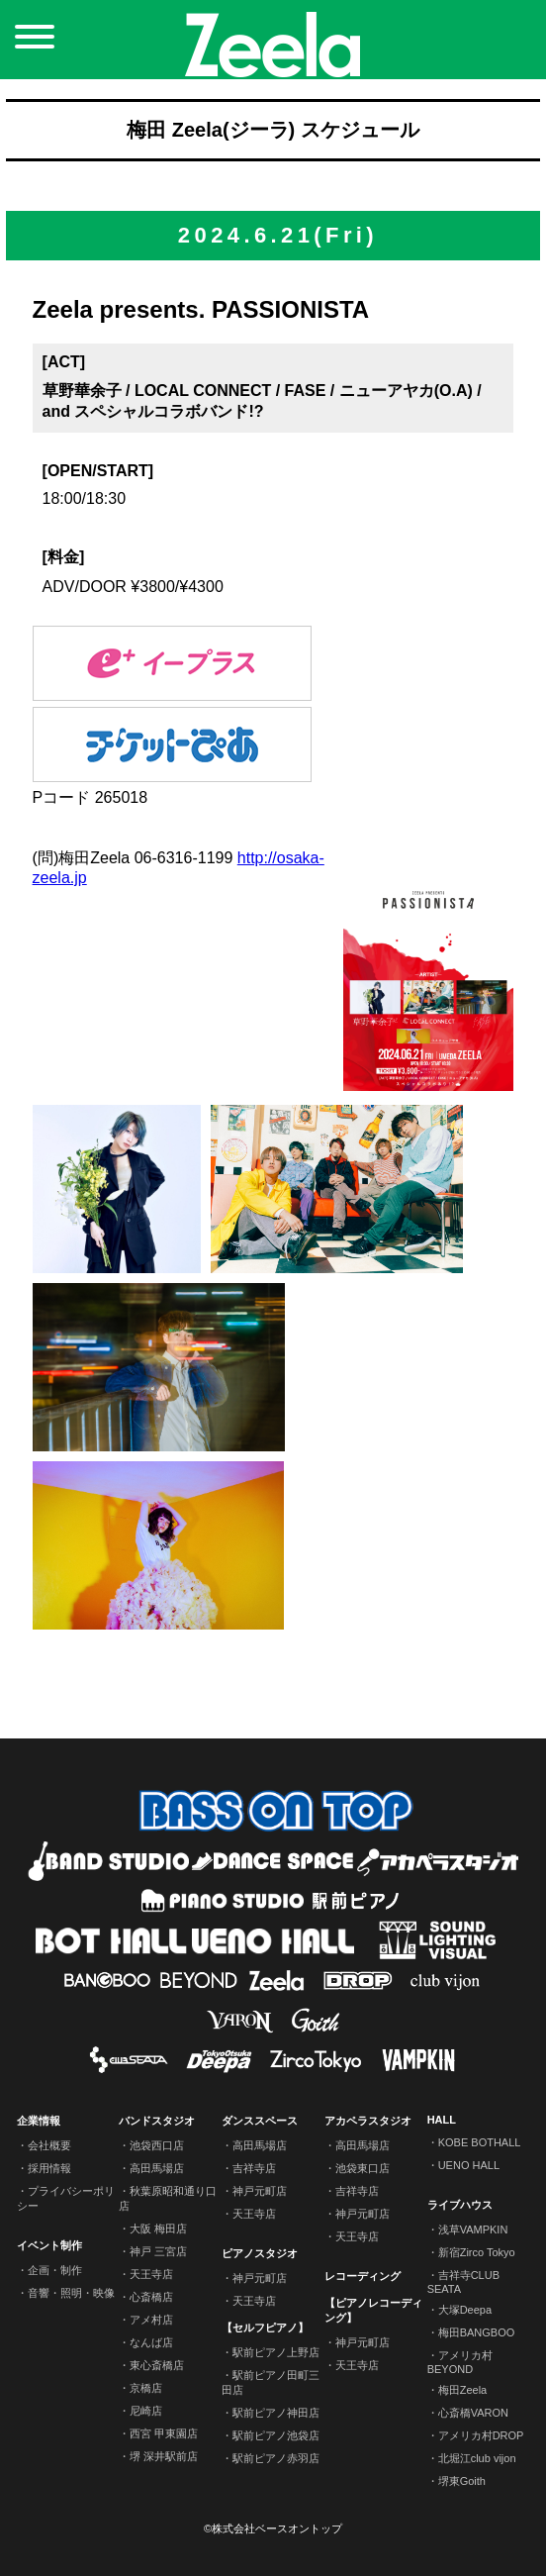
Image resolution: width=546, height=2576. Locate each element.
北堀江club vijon (477, 2458)
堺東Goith (462, 2481)
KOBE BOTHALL (479, 2142)
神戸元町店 (259, 2191)
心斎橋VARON (473, 2413)
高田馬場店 (157, 2168)
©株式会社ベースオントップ (273, 2528)
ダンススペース (260, 2121)
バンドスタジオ (157, 2121)
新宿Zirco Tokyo (476, 2252)
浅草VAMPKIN (473, 2229)
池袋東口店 (362, 2168)
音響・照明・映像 (71, 2293)
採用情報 (49, 2168)
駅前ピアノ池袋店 (275, 2435)
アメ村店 (151, 2320)
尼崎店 (146, 2411)
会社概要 (49, 2145)
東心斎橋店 (157, 2365)
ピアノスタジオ (260, 2253)
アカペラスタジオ (367, 2121)
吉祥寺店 (254, 2168)
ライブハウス (460, 2205)
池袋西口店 (157, 2145)
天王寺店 (151, 2274)
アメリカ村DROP (481, 2435)
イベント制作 (49, 2245)
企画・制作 (55, 2270)
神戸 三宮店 (158, 2251)
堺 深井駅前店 (164, 2456)
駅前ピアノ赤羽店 (275, 2458)
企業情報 (38, 2121)
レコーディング (362, 2276)
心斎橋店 (151, 2297)
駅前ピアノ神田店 (275, 2413)
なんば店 (151, 2342)
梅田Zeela (463, 2390)
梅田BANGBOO (476, 2332)
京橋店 (146, 2388)
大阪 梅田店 (158, 2228)
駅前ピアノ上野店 (275, 2352)
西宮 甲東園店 (164, 2433)
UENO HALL (469, 2165)
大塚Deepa (465, 2310)
